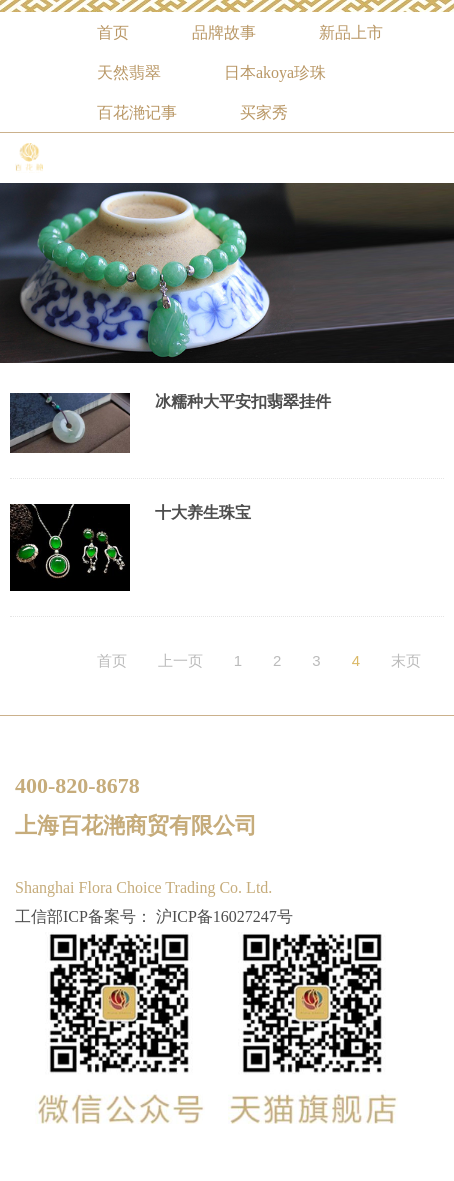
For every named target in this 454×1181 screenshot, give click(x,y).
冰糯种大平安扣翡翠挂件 (243, 401)
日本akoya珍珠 (275, 72)
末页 (406, 660)
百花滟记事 (137, 112)
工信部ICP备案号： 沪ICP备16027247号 (154, 916)
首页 (113, 32)
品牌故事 (224, 32)
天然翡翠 (129, 72)
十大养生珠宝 (203, 512)
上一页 (180, 660)
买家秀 (264, 112)
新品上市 (351, 32)
